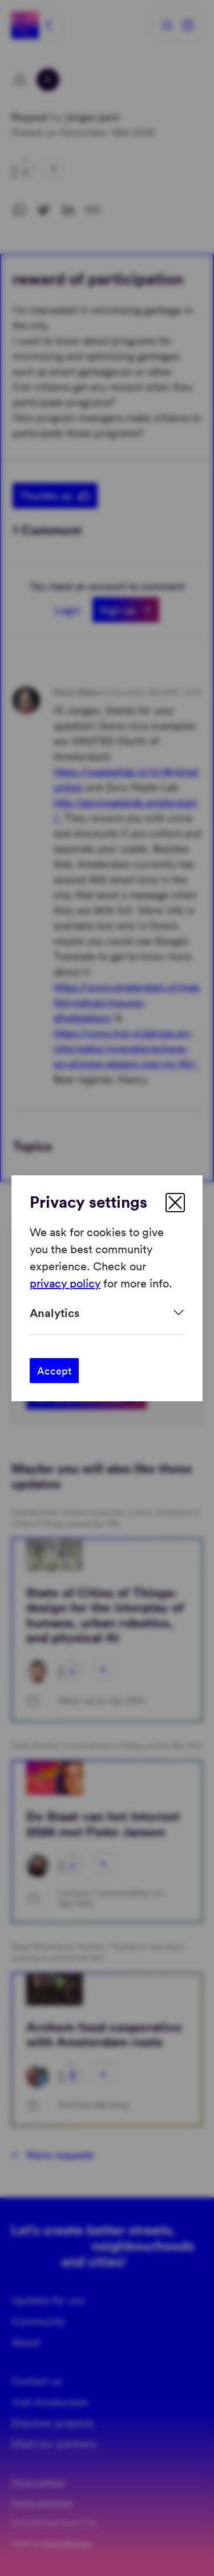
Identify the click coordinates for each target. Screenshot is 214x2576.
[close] (175, 1202)
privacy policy (65, 1282)
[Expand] (107, 1312)
